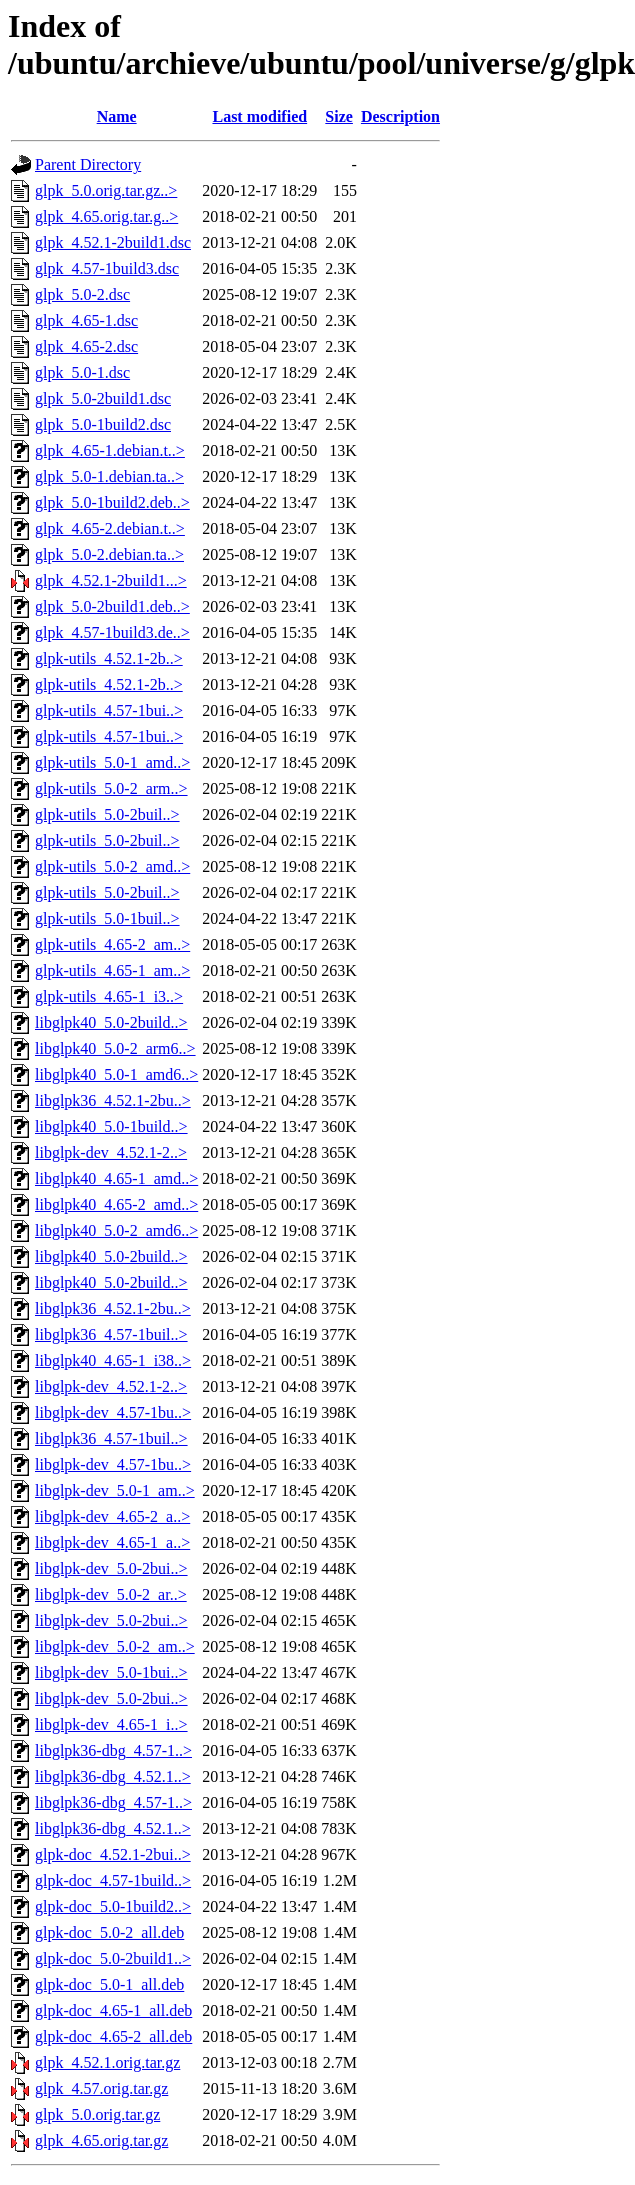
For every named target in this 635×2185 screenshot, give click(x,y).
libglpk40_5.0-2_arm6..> (115, 1048)
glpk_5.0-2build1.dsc (103, 398)
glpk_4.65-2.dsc (86, 346)
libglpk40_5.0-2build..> (111, 1022)
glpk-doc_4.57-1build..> (113, 1880)
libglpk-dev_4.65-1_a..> (112, 1542)
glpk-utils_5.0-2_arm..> (111, 788)
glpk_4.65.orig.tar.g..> (106, 216)
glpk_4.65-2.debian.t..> (110, 528)
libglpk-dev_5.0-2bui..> (111, 1568)
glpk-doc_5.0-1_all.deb (109, 1984)
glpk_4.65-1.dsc (86, 320)
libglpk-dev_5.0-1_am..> (115, 1490)
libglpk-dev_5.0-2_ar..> (111, 1594)
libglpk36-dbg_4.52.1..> (113, 1776)
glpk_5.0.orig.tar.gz (97, 2114)
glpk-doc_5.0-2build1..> (113, 1958)
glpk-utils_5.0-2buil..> (107, 814)
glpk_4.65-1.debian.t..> (110, 450)
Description (400, 116)
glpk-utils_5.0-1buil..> (107, 918)
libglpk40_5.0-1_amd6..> (116, 1074)
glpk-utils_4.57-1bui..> (109, 710)
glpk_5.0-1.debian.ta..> (109, 476)
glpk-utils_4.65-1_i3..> (109, 996)
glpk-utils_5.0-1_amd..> (112, 762)
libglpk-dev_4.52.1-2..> (111, 1152)
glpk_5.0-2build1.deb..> (112, 606)
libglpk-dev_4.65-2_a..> (112, 1516)
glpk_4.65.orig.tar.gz (101, 2140)
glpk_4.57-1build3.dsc (107, 268)
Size (339, 116)
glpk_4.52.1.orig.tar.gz (107, 2062)
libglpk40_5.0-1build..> (111, 1126)
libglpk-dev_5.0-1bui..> (111, 1672)
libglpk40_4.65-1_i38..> (113, 1360)
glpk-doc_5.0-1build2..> (113, 1906)
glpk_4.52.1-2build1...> (111, 580)
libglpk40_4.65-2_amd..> (116, 1204)
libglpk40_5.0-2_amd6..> (116, 1230)
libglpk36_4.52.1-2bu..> (113, 1100)
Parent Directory (88, 164)
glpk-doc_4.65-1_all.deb (113, 2010)
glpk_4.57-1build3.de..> (112, 632)
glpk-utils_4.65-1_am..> (112, 970)
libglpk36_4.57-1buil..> (111, 1334)
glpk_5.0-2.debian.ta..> (109, 554)
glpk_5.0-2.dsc (82, 294)
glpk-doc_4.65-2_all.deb (113, 2036)
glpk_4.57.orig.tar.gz (101, 2088)
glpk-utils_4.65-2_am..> (112, 944)
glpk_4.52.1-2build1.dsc (113, 242)
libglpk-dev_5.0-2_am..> (115, 1646)
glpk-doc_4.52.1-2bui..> (113, 1854)
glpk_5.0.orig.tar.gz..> (106, 190)
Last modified (259, 116)
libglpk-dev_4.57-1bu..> (113, 1412)
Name (117, 116)
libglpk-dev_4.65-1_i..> (111, 1724)
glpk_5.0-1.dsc (82, 372)
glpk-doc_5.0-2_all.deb (109, 1932)
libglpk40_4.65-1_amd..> (116, 1178)
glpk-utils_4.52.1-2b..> (109, 658)
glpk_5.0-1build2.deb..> (112, 502)
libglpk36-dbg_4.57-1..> (113, 1750)
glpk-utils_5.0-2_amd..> (112, 866)
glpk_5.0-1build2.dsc (103, 424)
